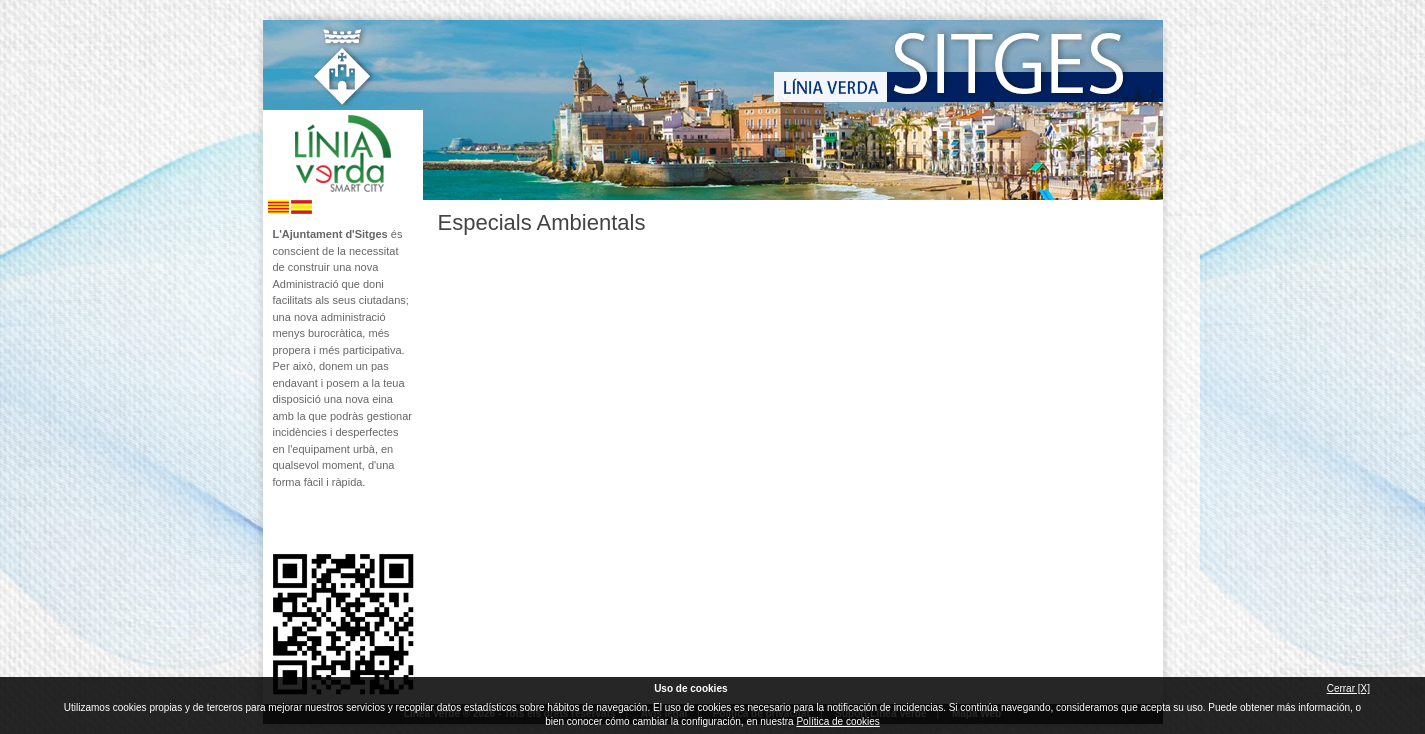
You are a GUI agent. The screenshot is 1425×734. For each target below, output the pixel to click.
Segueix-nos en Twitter (313, 522)
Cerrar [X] (1348, 688)
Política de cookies (837, 721)
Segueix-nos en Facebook (280, 522)
